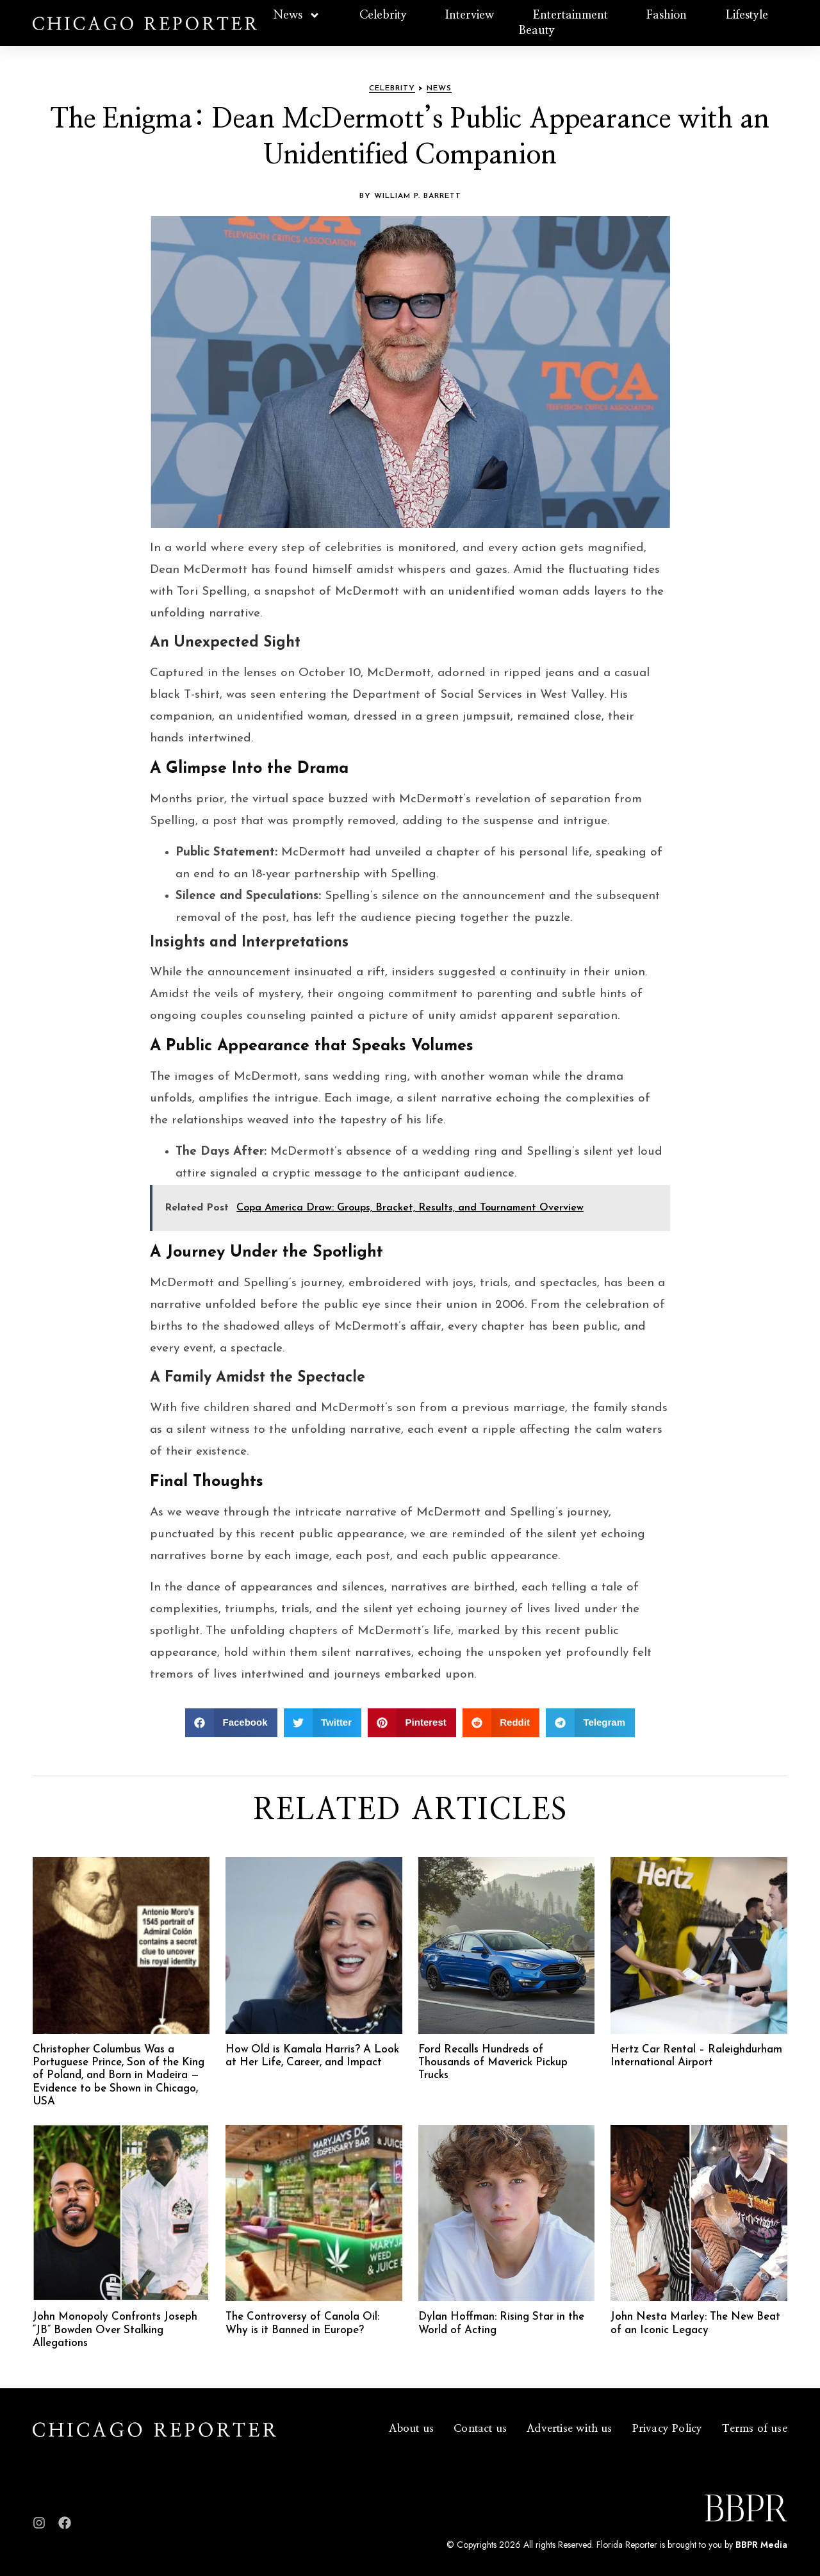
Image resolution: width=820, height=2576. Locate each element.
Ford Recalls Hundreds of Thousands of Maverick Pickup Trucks (493, 2062)
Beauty (537, 31)
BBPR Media (761, 2544)
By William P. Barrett (410, 196)
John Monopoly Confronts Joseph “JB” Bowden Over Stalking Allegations (115, 2330)
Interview (469, 15)
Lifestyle (747, 15)
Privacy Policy (667, 2428)
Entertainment (570, 15)
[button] (231, 1722)
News (296, 15)
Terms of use (754, 2428)
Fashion (666, 15)
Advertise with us (569, 2428)
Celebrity (383, 15)
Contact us (480, 2428)
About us (411, 2428)
